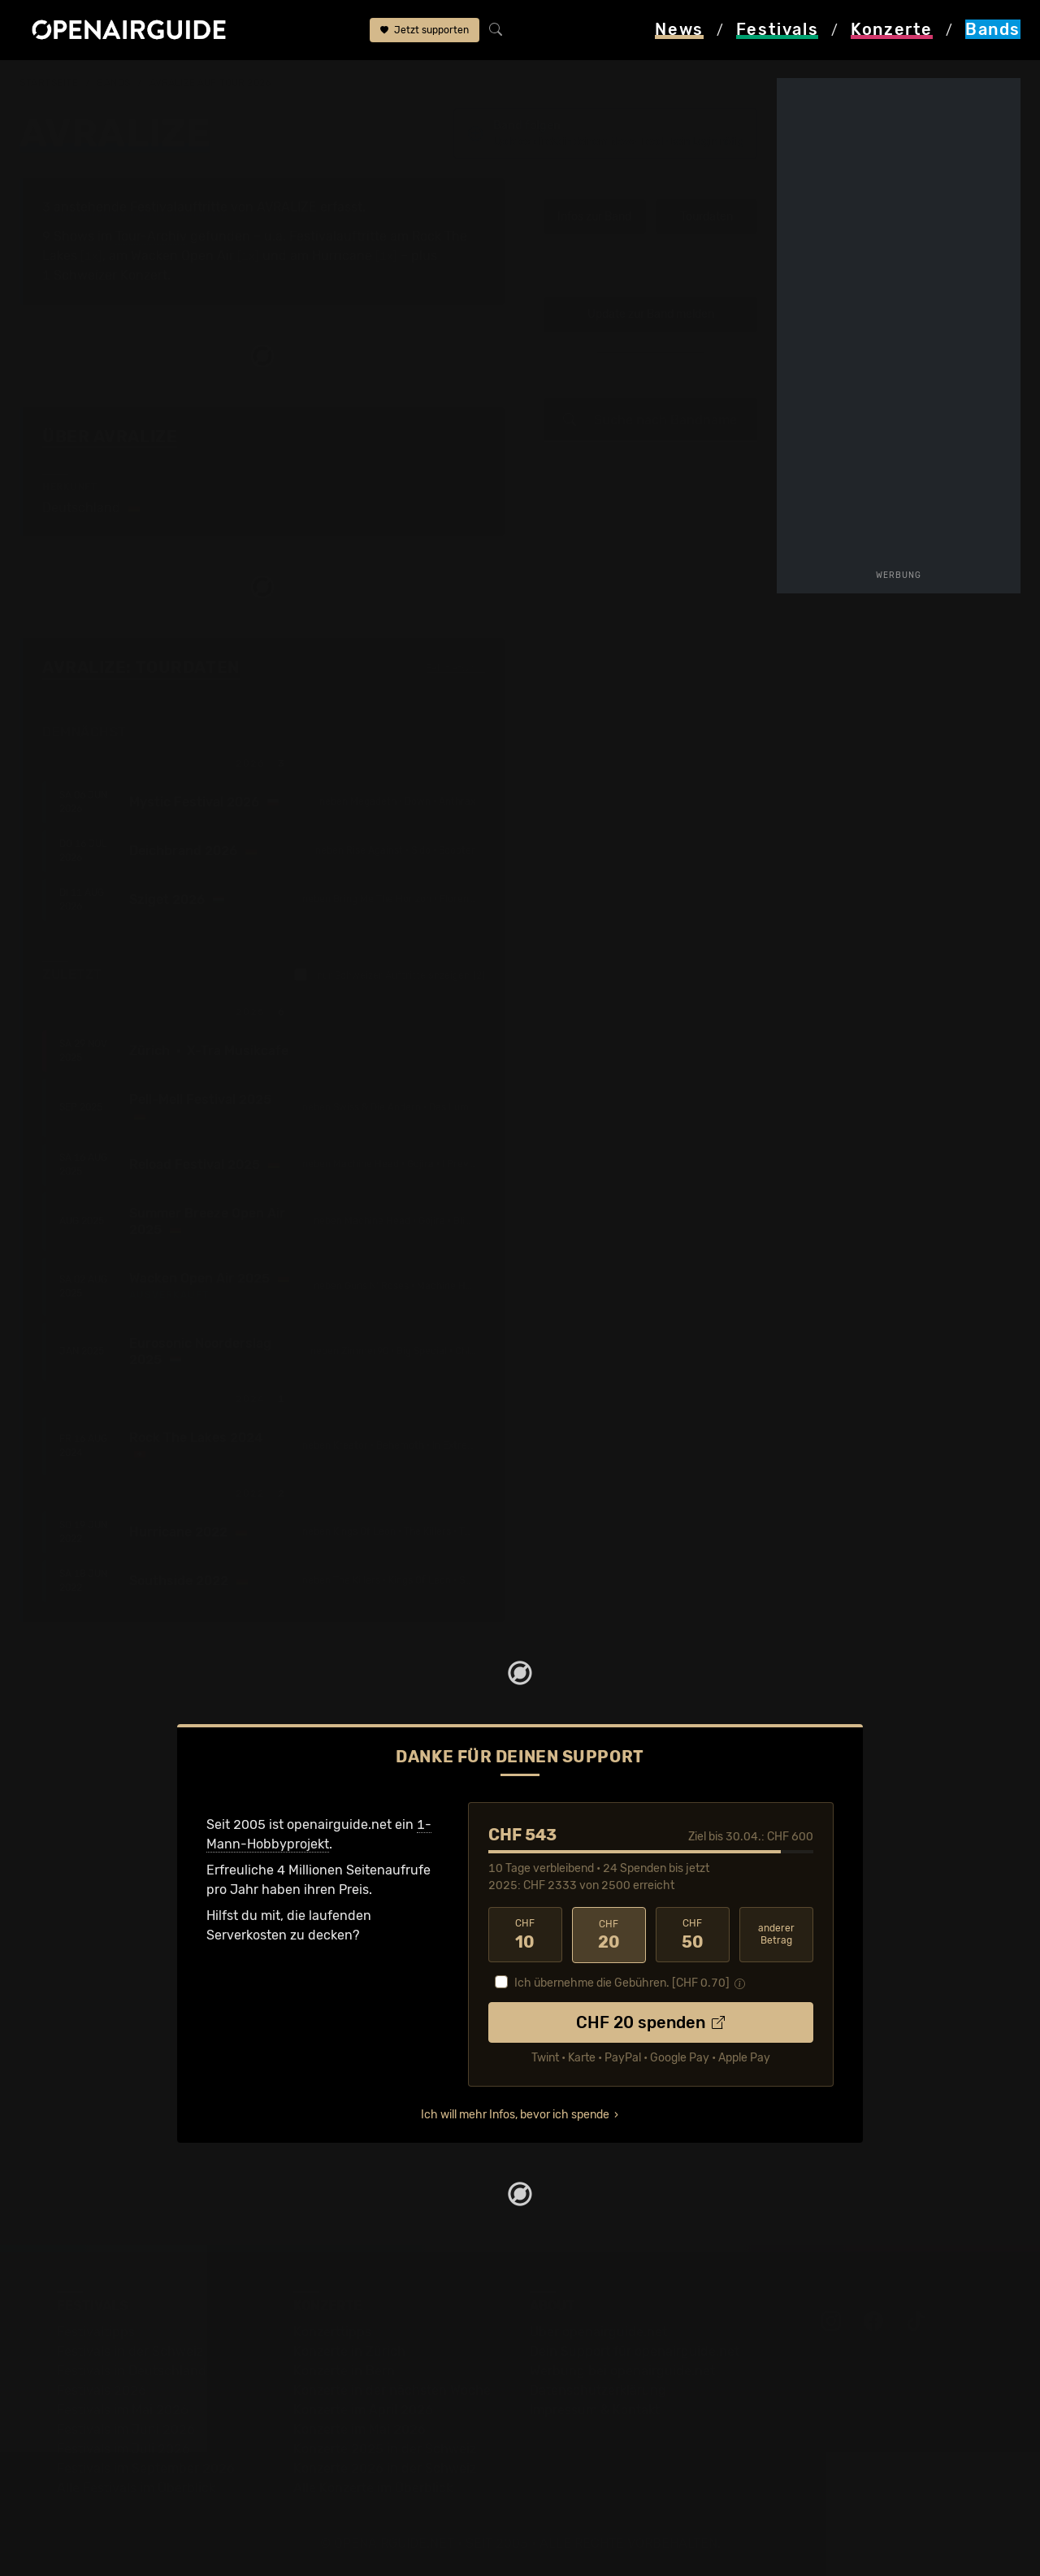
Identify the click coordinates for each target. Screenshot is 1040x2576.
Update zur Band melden (650, 315)
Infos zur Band (594, 217)
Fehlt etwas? (455, 669)
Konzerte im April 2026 (363, 2409)
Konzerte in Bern (344, 2370)
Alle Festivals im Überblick (136, 2488)
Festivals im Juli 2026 (123, 2449)
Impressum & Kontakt (595, 2409)
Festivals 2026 (101, 2390)
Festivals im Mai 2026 (122, 2409)
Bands (114, 83)
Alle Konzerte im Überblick (373, 2488)
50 (692, 1935)
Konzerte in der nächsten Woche (392, 2390)
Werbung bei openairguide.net (622, 2370)
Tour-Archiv (151, 236)
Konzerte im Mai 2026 (359, 2429)
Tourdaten (706, 217)
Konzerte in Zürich (349, 2351)
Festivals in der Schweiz (130, 2351)
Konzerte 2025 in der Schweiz (384, 2449)
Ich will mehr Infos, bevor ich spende (515, 2115)
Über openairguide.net (598, 2331)
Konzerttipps (332, 2331)
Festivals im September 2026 (146, 2468)
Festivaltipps (96, 2331)
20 (609, 1935)
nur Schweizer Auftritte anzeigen (389, 974)
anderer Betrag (776, 1934)
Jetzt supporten (424, 31)
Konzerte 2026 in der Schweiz (384, 2468)
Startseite (49, 83)
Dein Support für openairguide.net (634, 2351)
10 (525, 1935)
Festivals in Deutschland (131, 2370)
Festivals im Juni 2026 (126, 2429)
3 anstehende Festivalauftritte (135, 207)
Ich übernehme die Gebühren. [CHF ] (622, 1983)
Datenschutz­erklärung (598, 2390)
